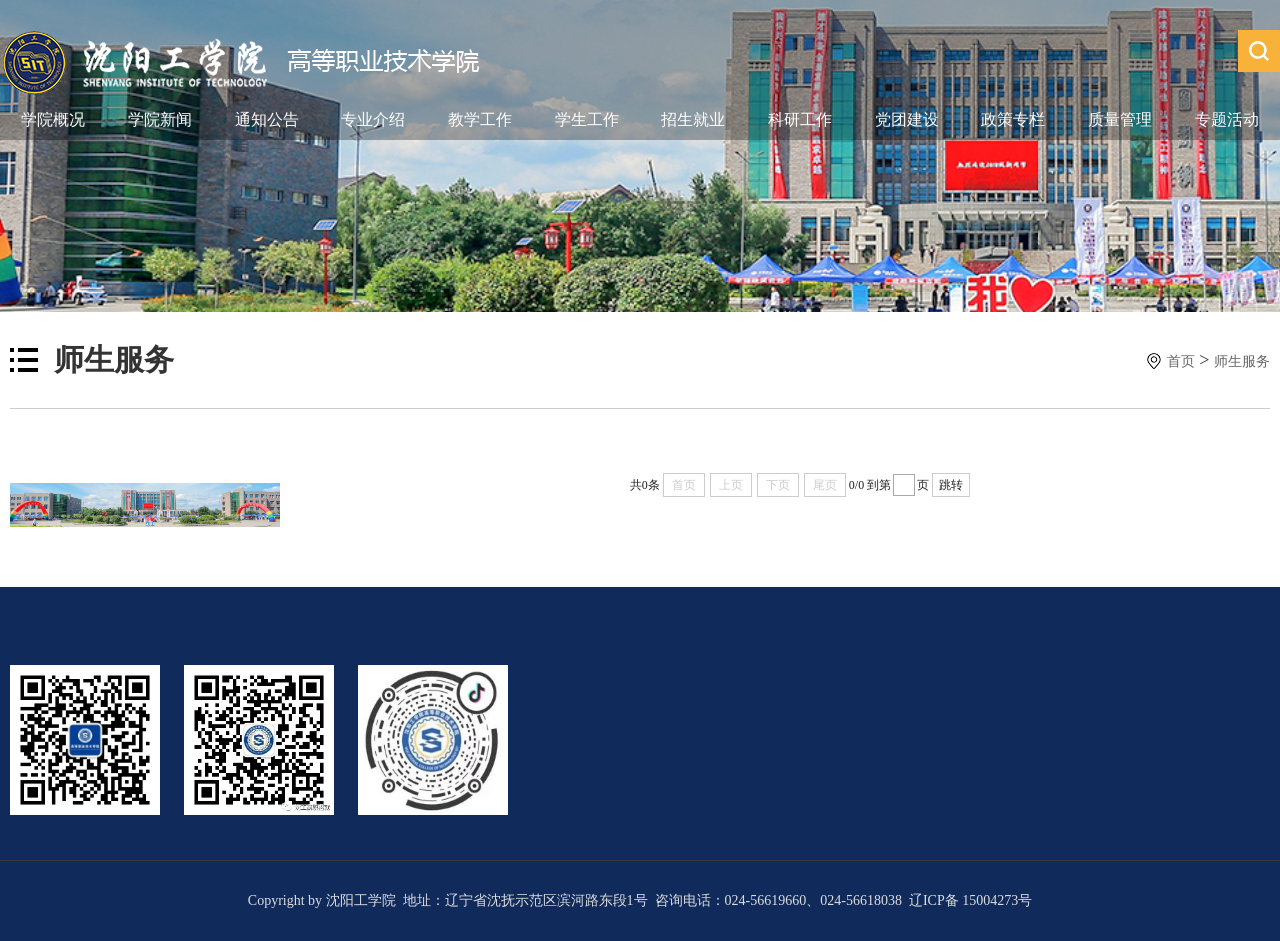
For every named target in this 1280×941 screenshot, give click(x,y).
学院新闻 (160, 119)
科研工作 (800, 119)
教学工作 (480, 119)
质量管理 (1120, 119)
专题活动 (1227, 119)
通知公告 (267, 119)
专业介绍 (373, 119)
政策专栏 (1013, 119)
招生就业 (693, 119)
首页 (1181, 361)
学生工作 (587, 119)
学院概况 (53, 119)
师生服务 (1242, 361)
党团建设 (907, 119)
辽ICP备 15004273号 (970, 900)
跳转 (951, 485)
